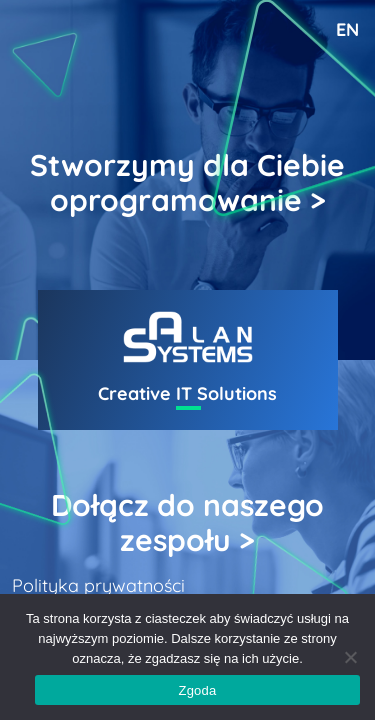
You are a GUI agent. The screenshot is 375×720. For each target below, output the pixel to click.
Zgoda (197, 690)
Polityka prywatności (98, 585)
